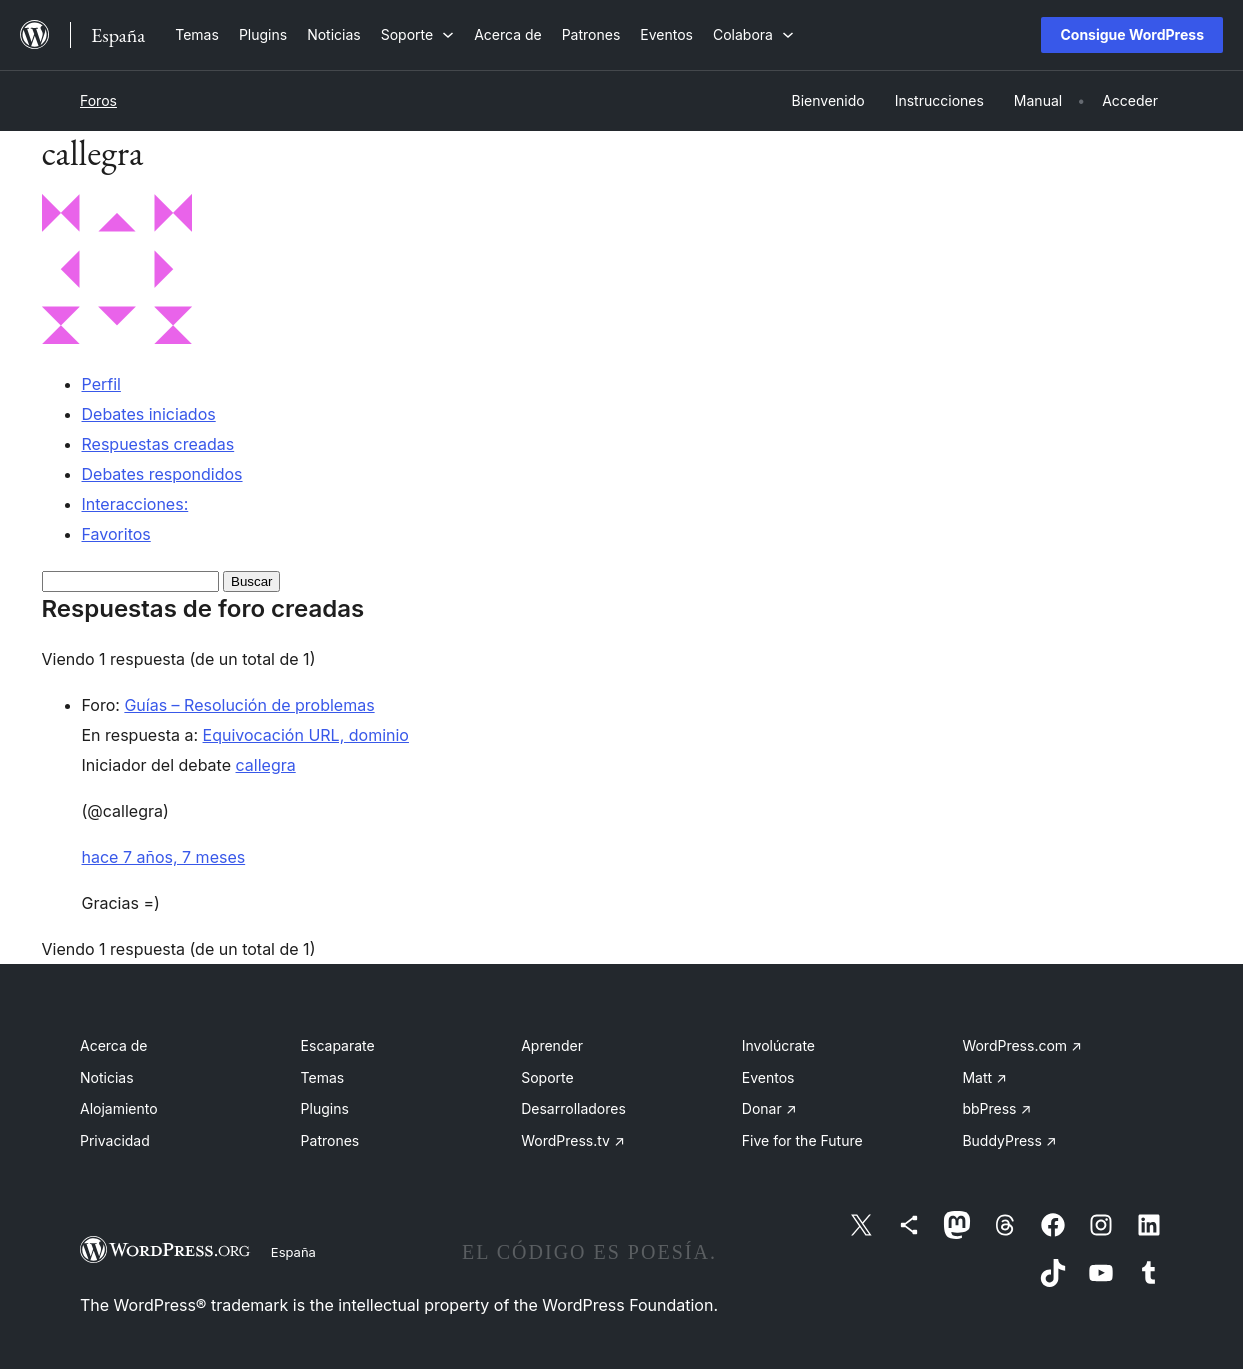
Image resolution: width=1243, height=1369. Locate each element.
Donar (769, 1108)
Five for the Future (802, 1140)
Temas (323, 1077)
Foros (98, 100)
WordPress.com (1022, 1045)
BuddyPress (1009, 1140)
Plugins (325, 1108)
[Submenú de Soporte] (417, 34)
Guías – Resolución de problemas (249, 705)
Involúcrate (778, 1045)
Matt (984, 1077)
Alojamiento (119, 1108)
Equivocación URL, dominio (306, 735)
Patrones (330, 1140)
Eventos (768, 1077)
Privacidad (115, 1140)
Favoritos (116, 534)
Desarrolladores (573, 1108)
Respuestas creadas (158, 444)
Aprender (552, 1045)
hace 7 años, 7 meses (164, 857)
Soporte (547, 1077)
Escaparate (338, 1045)
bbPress (996, 1108)
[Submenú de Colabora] (753, 34)
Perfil (101, 384)
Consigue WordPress (1132, 34)
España (293, 1252)
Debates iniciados (149, 414)
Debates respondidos (162, 474)
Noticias (107, 1077)
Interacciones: (135, 504)
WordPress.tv (573, 1140)
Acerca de (114, 1045)
